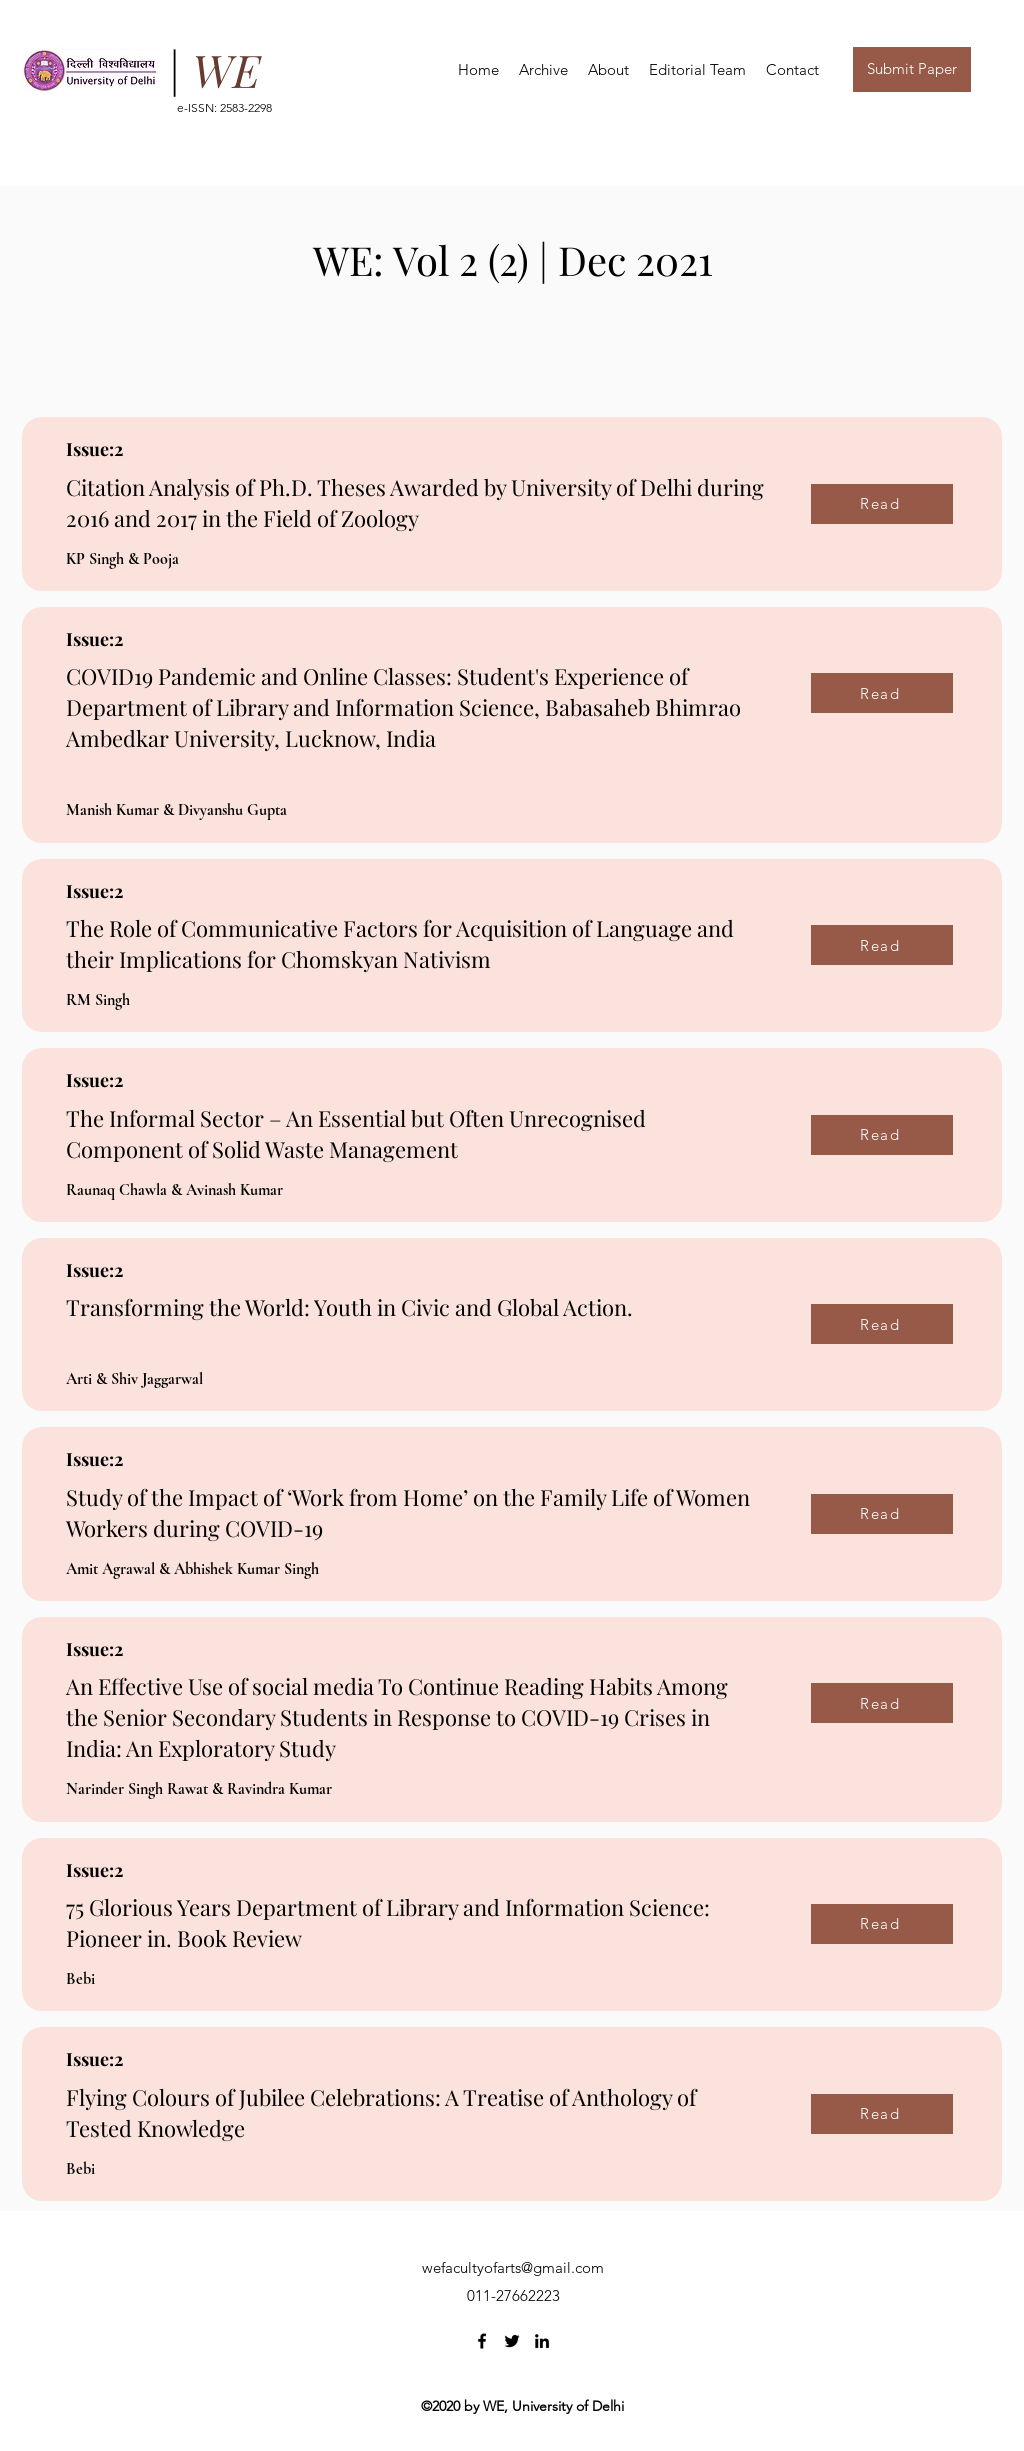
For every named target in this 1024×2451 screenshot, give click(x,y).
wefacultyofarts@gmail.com (513, 2267)
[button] (608, 69)
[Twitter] (512, 2341)
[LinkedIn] (542, 2341)
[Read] (882, 504)
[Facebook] (482, 2341)
